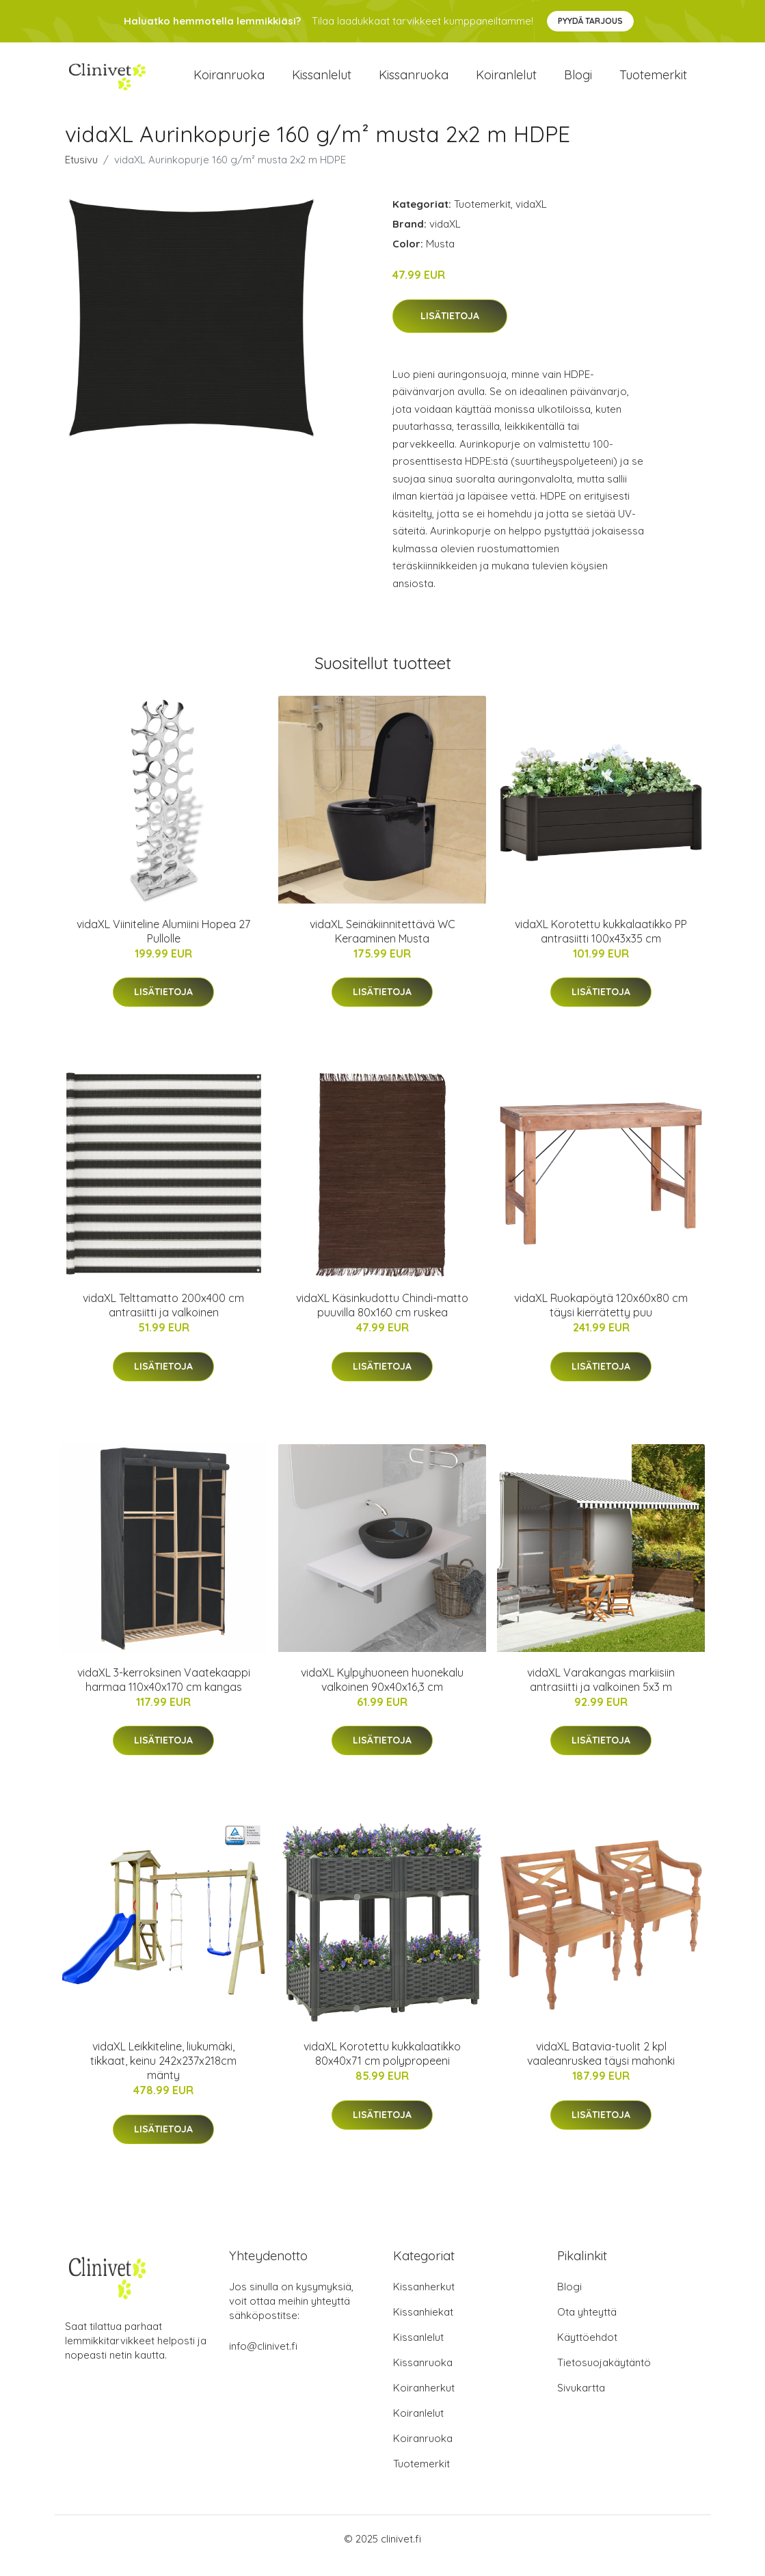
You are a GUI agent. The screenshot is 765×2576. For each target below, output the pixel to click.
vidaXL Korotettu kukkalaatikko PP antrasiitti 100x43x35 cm (601, 945)
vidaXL (531, 217)
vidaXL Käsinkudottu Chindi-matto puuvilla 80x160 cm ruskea (382, 1319)
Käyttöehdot (587, 2350)
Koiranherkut (424, 2401)
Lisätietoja (449, 329)
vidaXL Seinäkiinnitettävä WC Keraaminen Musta (382, 945)
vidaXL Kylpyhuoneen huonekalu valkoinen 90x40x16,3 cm (382, 1693)
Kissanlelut (321, 82)
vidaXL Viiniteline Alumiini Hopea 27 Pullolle (163, 945)
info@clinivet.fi (263, 2359)
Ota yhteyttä (587, 2325)
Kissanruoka (413, 82)
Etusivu (81, 173)
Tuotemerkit (653, 82)
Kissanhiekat (423, 2325)
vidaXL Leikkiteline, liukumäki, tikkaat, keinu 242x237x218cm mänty (163, 2074)
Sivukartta (581, 2401)
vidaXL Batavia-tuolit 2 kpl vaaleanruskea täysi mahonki (601, 2067)
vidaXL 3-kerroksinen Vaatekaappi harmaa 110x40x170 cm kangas (163, 1693)
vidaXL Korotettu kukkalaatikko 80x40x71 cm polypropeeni (382, 2067)
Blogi (578, 82)
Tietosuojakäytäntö (604, 2376)
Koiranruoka (229, 82)
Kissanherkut (424, 2300)
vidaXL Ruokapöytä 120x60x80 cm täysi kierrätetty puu (601, 1319)
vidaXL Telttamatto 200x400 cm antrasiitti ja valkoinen (163, 1319)
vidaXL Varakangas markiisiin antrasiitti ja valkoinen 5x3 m (601, 1693)
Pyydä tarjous (590, 21)
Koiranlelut (506, 82)
